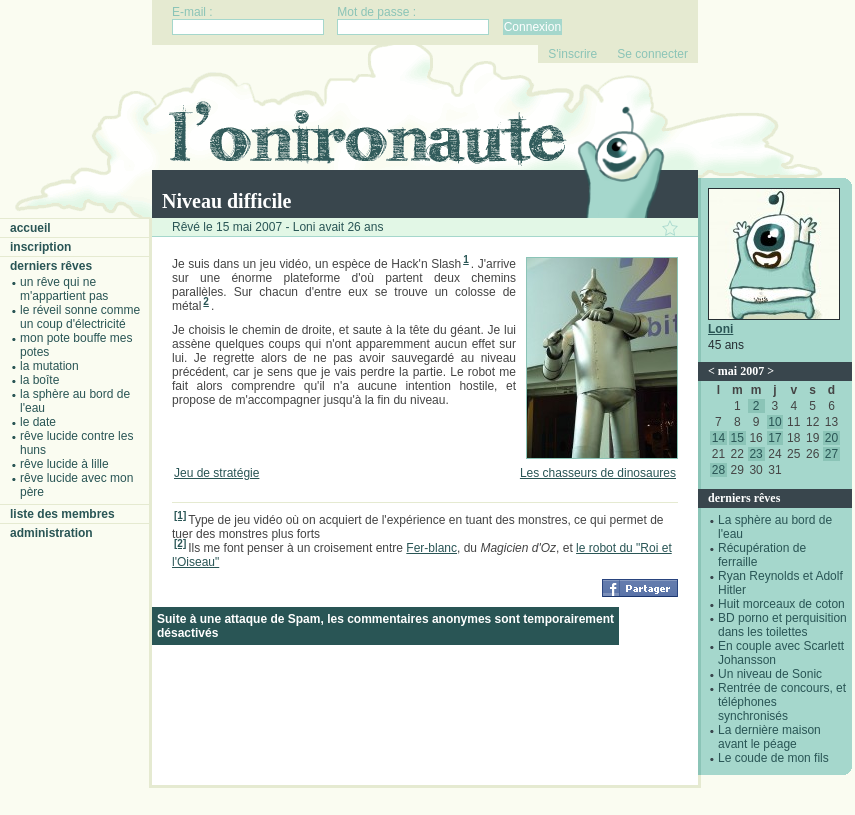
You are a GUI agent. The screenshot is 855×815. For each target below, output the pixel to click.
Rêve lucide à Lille (64, 464)
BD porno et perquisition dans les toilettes (782, 625)
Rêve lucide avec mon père (76, 485)
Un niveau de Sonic (770, 674)
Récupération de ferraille (762, 555)
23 (755, 454)
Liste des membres (62, 514)
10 (774, 422)
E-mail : (192, 12)
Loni (720, 329)
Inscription (40, 247)
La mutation (49, 366)
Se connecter (652, 54)
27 (831, 454)
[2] (180, 543)
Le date (38, 422)
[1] (180, 515)
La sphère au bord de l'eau (75, 401)
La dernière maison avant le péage (769, 737)
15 (737, 438)
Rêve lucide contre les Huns (76, 443)
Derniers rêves (51, 266)
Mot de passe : (376, 12)
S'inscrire (572, 54)
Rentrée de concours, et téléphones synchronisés (782, 702)
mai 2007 (741, 371)
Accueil (30, 228)
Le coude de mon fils (773, 758)
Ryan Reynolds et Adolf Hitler (780, 583)
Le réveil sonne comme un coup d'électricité (80, 317)
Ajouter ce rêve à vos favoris (670, 228)
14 (718, 438)
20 (831, 438)
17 (774, 438)
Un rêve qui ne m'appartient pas (64, 289)
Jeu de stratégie (216, 473)
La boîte (39, 380)
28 (718, 470)
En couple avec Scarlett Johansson (781, 653)
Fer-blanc (431, 548)
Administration (51, 533)
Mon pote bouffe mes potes (76, 345)
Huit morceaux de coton (781, 604)
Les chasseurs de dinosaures (598, 473)
